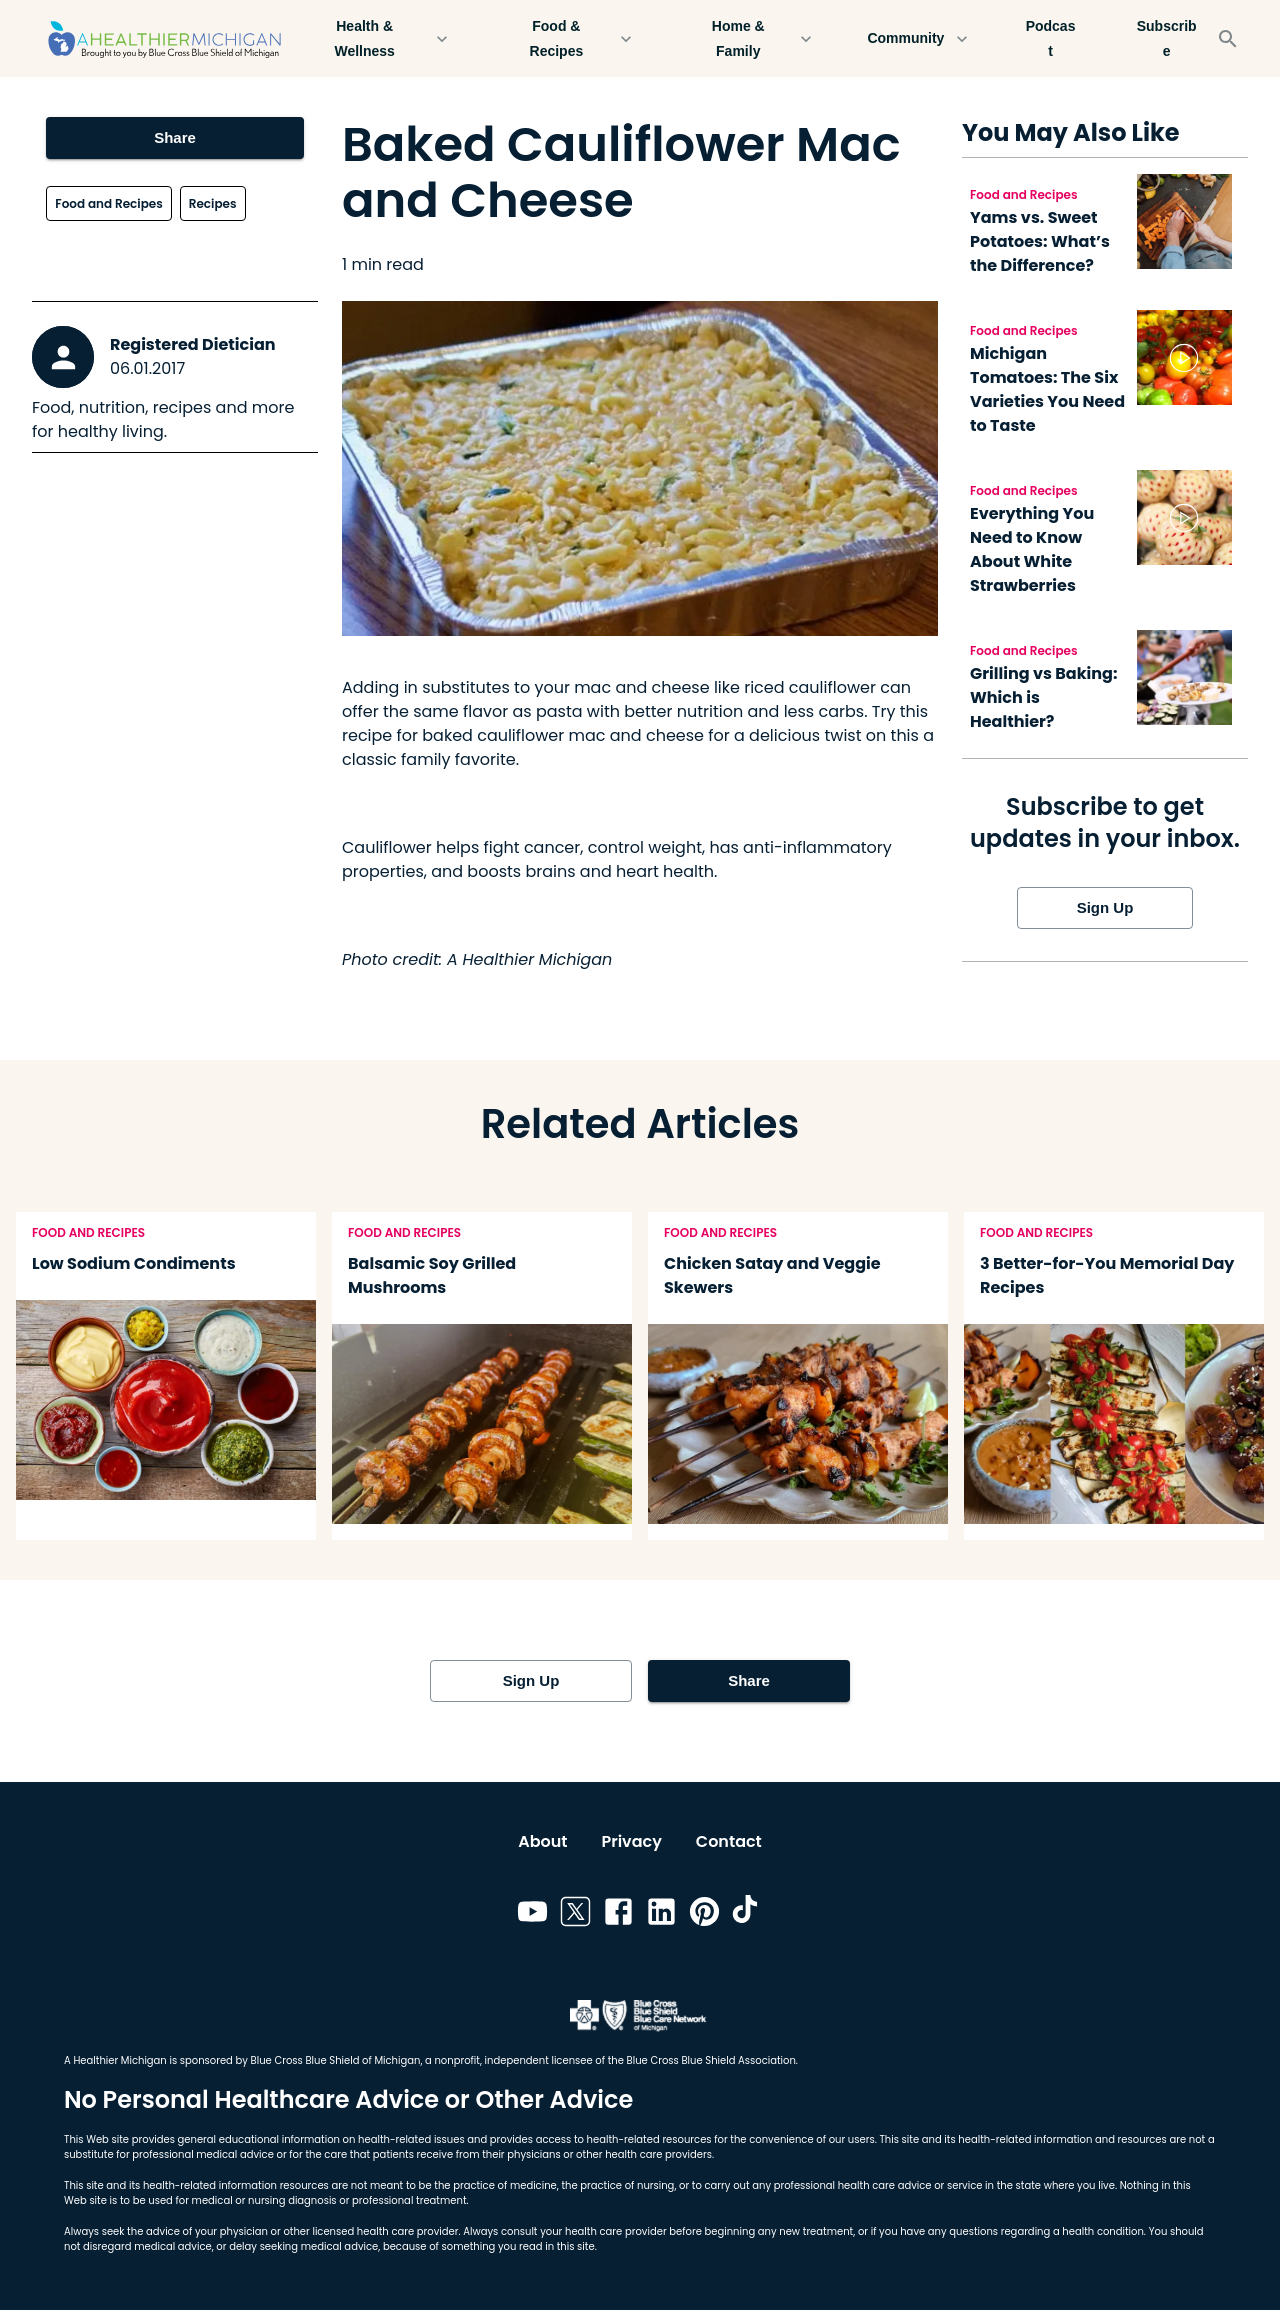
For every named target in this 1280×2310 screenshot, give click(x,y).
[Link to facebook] (618, 1915)
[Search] (1228, 39)
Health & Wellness (376, 38)
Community (918, 38)
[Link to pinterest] (704, 1915)
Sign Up (1105, 908)
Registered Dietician (193, 344)
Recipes (213, 203)
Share (174, 138)
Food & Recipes (568, 38)
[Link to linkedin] (661, 1915)
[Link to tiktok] (747, 1915)
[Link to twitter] (575, 1915)
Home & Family (750, 38)
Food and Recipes (108, 203)
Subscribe (1166, 38)
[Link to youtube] (532, 1915)
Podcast (1051, 38)
